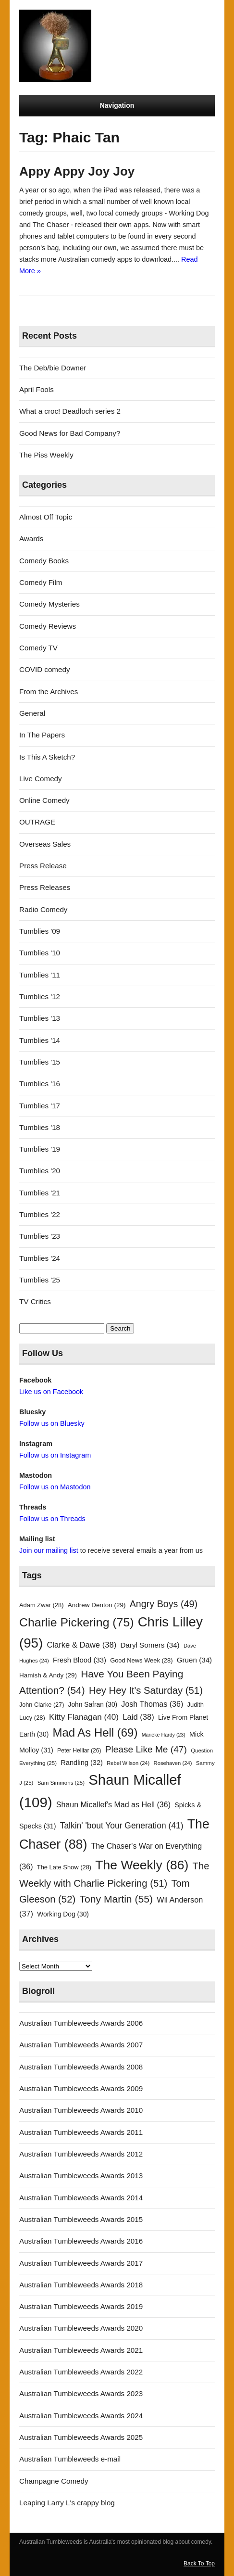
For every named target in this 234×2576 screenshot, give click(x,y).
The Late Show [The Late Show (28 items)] (64, 1867)
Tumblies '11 (39, 975)
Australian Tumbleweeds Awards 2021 (81, 2350)
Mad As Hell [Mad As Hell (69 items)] (94, 1732)
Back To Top (199, 2563)
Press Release (43, 866)
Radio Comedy (43, 909)
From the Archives (48, 691)
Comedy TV (38, 648)
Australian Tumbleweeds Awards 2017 (81, 2263)
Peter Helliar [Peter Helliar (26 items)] (79, 1750)
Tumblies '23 (39, 1236)
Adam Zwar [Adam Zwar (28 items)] (41, 1605)
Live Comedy (40, 778)
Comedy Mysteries (49, 604)
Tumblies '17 (39, 1106)
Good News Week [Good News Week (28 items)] (141, 1660)
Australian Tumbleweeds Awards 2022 (81, 2372)
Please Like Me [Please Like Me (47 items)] (146, 1749)
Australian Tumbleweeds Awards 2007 (81, 2045)
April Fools (36, 389)
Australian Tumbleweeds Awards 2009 (81, 2088)
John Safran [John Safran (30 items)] (93, 1704)
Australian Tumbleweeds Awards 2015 (81, 2219)
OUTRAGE (37, 822)
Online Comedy (44, 800)
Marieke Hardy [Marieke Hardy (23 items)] (163, 1735)
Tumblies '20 (39, 1171)
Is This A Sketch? (47, 757)
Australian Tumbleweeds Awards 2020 (81, 2328)
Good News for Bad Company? (69, 433)
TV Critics (35, 1301)
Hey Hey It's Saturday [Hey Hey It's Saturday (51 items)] (146, 1690)
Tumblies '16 (39, 1083)
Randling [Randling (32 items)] (82, 1762)
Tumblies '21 (39, 1193)
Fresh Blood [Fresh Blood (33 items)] (79, 1660)
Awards (31, 538)
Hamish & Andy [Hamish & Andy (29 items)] (48, 1675)
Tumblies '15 (39, 1062)
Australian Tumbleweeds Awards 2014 (81, 2198)
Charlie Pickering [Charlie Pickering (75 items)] (76, 1622)
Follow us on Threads (52, 1519)
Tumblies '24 (39, 1258)
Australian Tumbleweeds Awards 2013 (81, 2175)
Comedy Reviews (47, 626)
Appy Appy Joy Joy (77, 171)
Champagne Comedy (53, 2481)
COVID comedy (44, 669)
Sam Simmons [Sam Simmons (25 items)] (61, 1783)
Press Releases (44, 887)
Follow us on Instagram (55, 1455)
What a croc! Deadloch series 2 (70, 411)
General (32, 713)
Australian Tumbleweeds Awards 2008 (81, 2067)
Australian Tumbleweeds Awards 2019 (81, 2306)
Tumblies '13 (39, 1018)
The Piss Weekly (46, 455)
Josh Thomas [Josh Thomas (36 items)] (152, 1704)
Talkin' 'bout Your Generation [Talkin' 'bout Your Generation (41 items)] (122, 1825)
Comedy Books (44, 561)
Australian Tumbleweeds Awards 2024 (81, 2415)
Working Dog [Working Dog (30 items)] (63, 1914)
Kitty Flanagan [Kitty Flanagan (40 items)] (84, 1717)
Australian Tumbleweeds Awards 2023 (81, 2393)
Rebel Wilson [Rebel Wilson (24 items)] (128, 1763)
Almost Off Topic (45, 517)
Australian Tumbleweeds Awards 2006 (81, 2023)
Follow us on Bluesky (52, 1423)
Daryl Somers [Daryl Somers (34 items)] (149, 1645)
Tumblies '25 (39, 1280)
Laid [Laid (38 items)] (138, 1717)
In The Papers (42, 735)
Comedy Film (40, 582)
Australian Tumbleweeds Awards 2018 (81, 2285)
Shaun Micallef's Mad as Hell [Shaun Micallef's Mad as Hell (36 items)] (113, 1804)
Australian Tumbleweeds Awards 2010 (81, 2110)
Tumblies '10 (39, 953)
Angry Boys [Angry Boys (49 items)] (163, 1604)
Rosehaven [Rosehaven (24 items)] (173, 1763)
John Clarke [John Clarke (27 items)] (41, 1704)
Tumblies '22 (39, 1214)
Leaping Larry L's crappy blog (67, 2503)
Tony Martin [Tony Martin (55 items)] (116, 1898)
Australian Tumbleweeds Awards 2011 (81, 2132)
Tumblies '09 (39, 931)
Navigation (117, 105)
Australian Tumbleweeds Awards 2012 (81, 2154)
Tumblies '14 (39, 1040)
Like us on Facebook (51, 1392)
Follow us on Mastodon (54, 1487)
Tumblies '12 (39, 996)
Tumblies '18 (39, 1127)
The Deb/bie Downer (52, 368)
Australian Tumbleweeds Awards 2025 (81, 2437)
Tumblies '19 (39, 1149)
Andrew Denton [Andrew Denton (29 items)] (97, 1605)
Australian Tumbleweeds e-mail (70, 2459)
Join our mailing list (48, 1550)
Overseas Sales (45, 844)
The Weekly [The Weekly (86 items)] (141, 1865)
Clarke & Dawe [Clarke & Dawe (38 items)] (81, 1645)
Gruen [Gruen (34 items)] (194, 1660)
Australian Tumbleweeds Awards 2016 (81, 2241)
